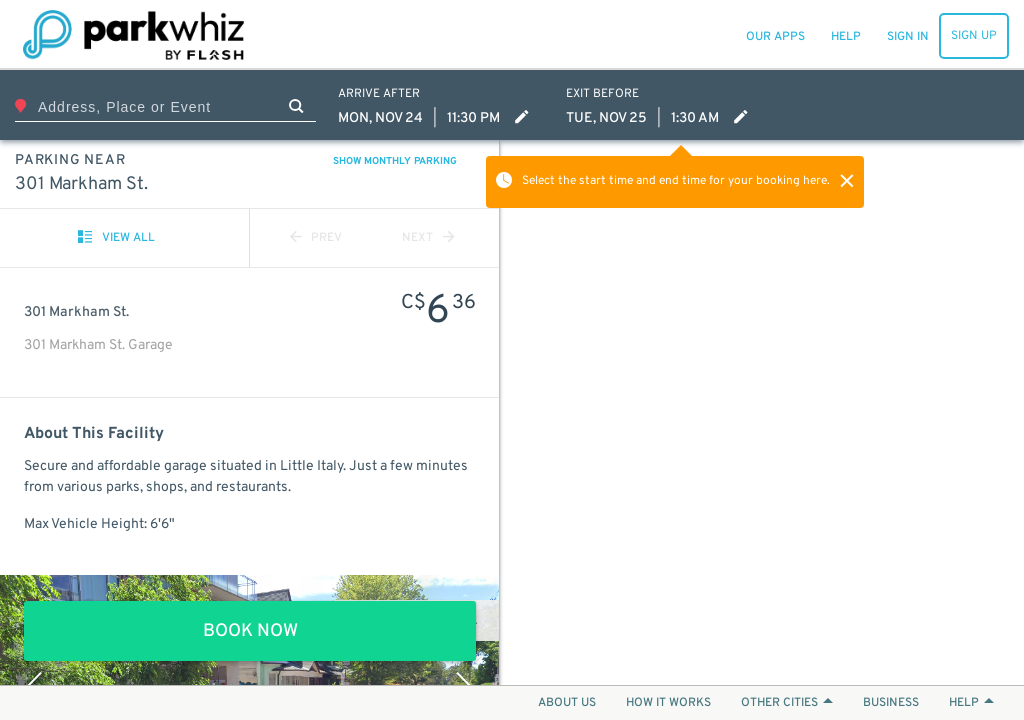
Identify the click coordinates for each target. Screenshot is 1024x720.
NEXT (428, 238)
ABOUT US (567, 703)
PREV (316, 238)
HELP (971, 703)
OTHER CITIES (787, 703)
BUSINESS (891, 703)
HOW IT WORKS (668, 703)
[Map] (762, 412)
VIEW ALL (116, 238)
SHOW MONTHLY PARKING (395, 161)
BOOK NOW (250, 631)
